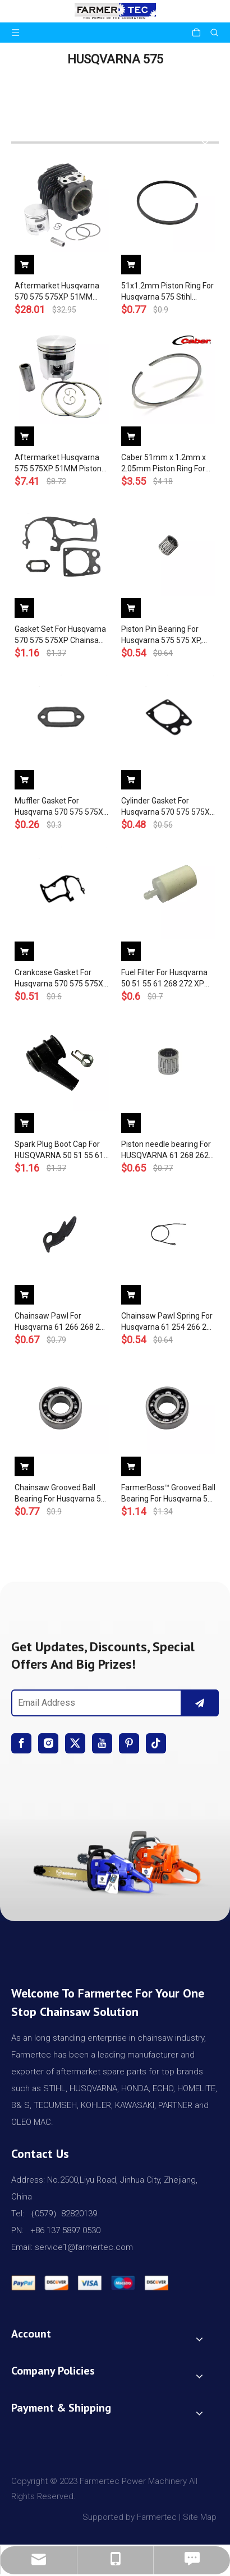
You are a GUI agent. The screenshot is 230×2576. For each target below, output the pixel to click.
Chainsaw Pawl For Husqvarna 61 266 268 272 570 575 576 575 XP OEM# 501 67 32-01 (62, 1322)
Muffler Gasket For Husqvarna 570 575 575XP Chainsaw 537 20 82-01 (61, 807)
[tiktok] (156, 1743)
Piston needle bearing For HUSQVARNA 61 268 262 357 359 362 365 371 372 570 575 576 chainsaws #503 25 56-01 (166, 1150)
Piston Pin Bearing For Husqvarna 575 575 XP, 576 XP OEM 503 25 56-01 (167, 635)
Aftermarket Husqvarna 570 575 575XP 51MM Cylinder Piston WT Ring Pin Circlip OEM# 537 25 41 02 (57, 291)
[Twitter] (75, 1743)
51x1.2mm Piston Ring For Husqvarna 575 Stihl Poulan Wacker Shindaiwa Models (167, 291)
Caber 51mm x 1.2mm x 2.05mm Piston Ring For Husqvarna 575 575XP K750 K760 (163, 463)
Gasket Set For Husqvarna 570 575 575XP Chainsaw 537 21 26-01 (60, 635)
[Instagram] (48, 1743)
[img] (115, 1859)
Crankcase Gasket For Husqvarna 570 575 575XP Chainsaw (61, 978)
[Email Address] (94, 1703)
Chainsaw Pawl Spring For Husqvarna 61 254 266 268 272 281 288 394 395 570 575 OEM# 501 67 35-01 (168, 1322)
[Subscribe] (200, 1702)
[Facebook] (21, 1743)
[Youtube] (102, 1743)
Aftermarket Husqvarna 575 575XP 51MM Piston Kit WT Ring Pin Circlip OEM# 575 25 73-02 (58, 463)
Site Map (201, 2517)
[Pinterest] (129, 1743)
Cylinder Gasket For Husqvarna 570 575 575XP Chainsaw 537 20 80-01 (168, 807)
